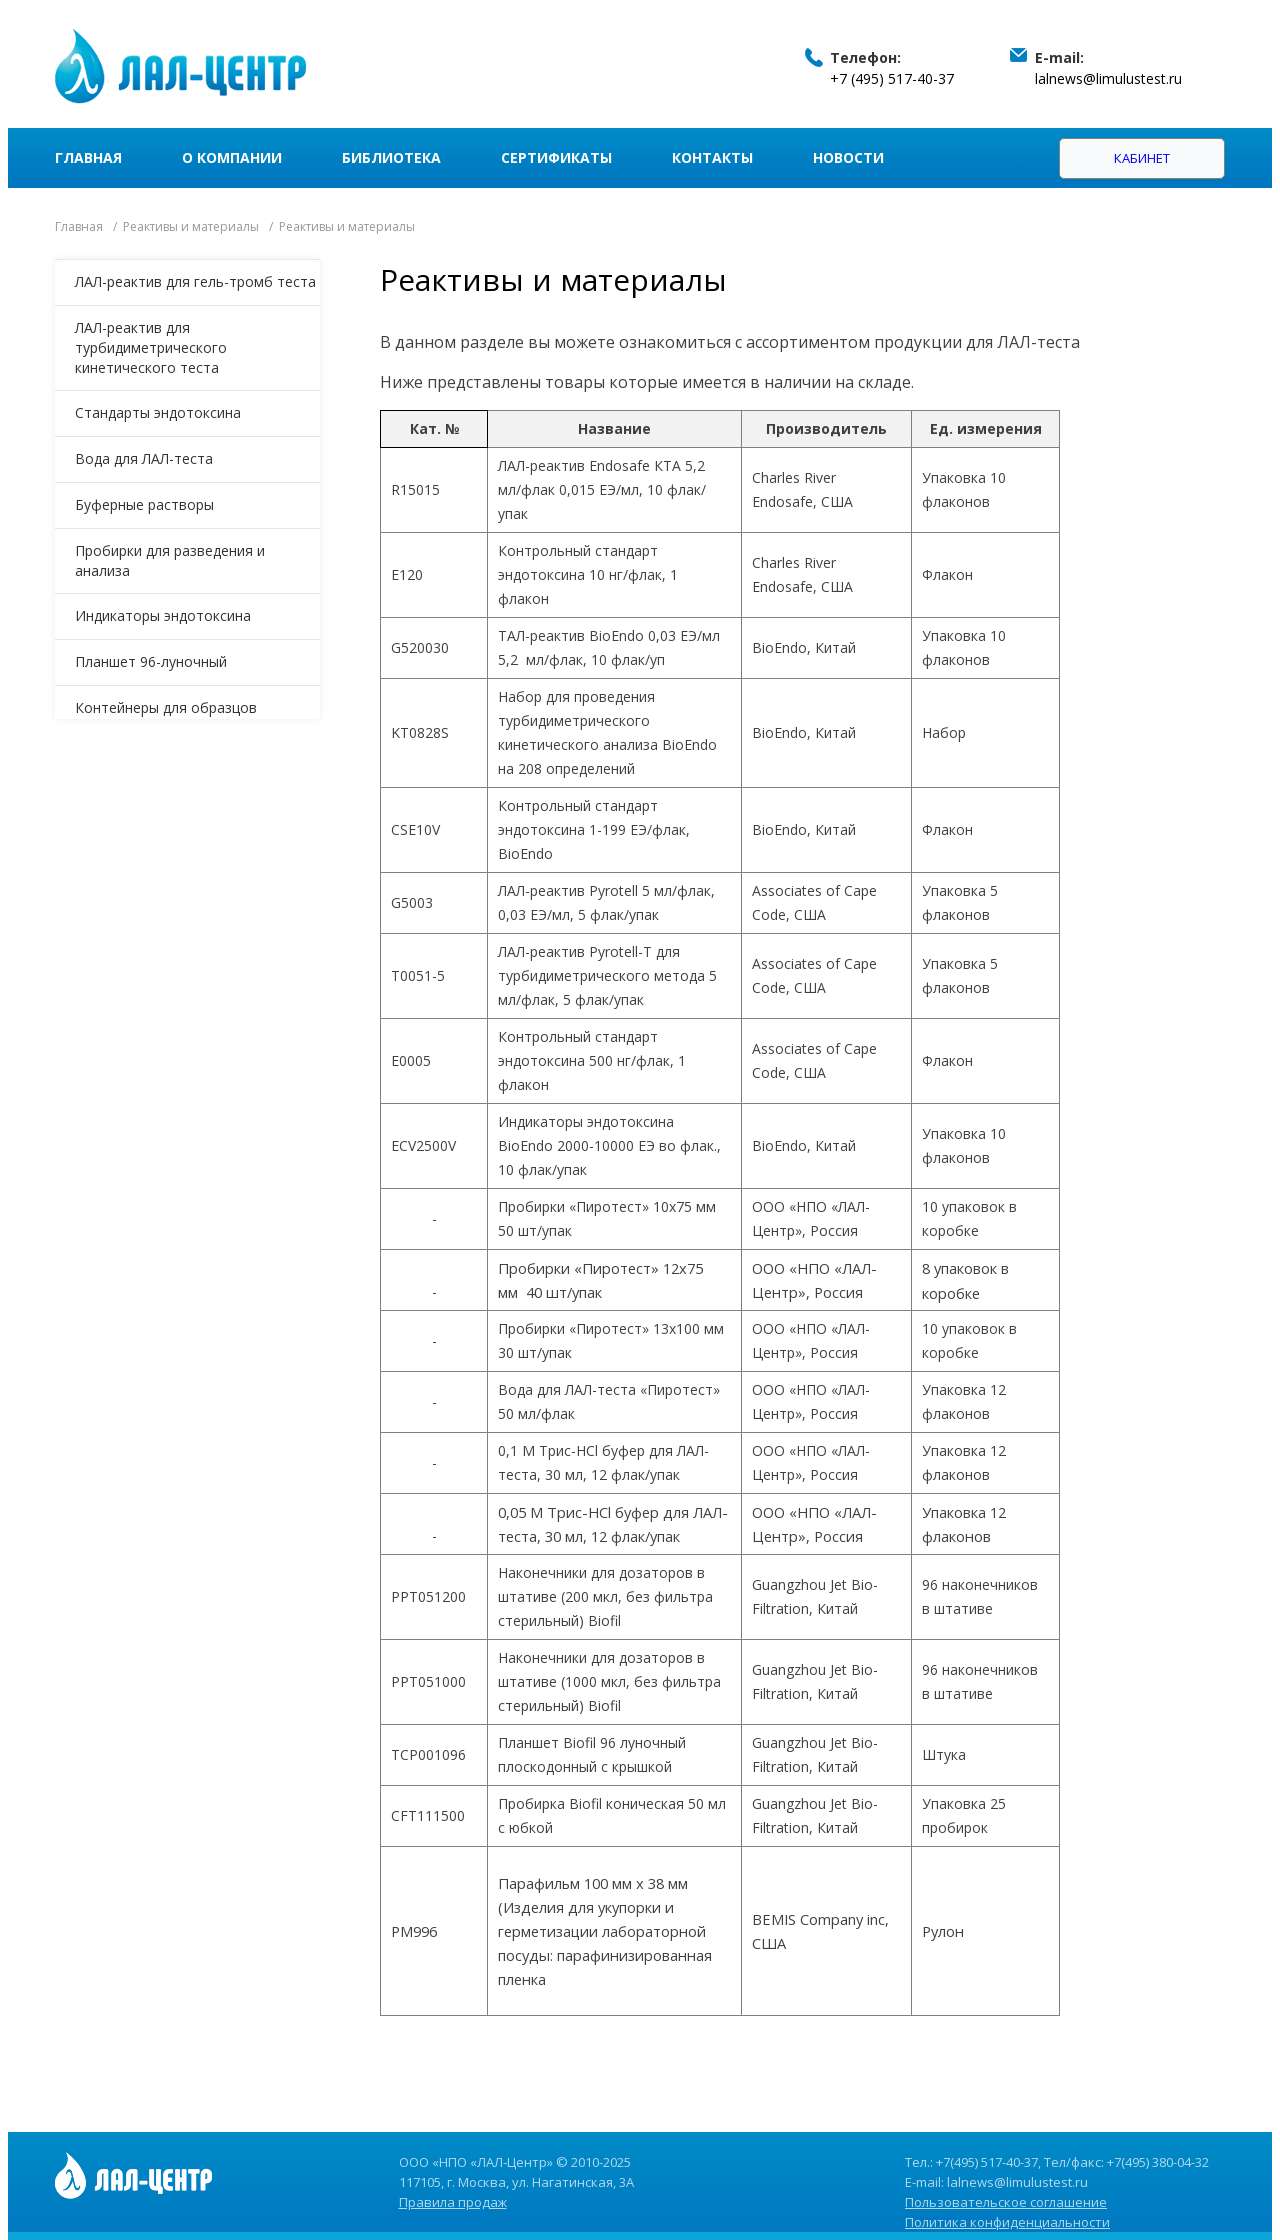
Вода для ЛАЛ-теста (144, 458)
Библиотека (391, 157)
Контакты (712, 157)
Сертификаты (556, 157)
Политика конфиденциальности (1007, 2222)
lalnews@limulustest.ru (1108, 78)
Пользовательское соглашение (1006, 2202)
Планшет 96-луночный (151, 661)
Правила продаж (453, 2202)
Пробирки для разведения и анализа (170, 560)
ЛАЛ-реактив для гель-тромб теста (195, 281)
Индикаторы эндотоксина (163, 615)
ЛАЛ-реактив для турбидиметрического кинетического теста (151, 347)
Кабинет (1142, 158)
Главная (88, 157)
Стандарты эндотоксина (158, 412)
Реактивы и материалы (191, 226)
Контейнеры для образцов (166, 707)
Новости (848, 157)
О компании (232, 157)
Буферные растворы (144, 504)
